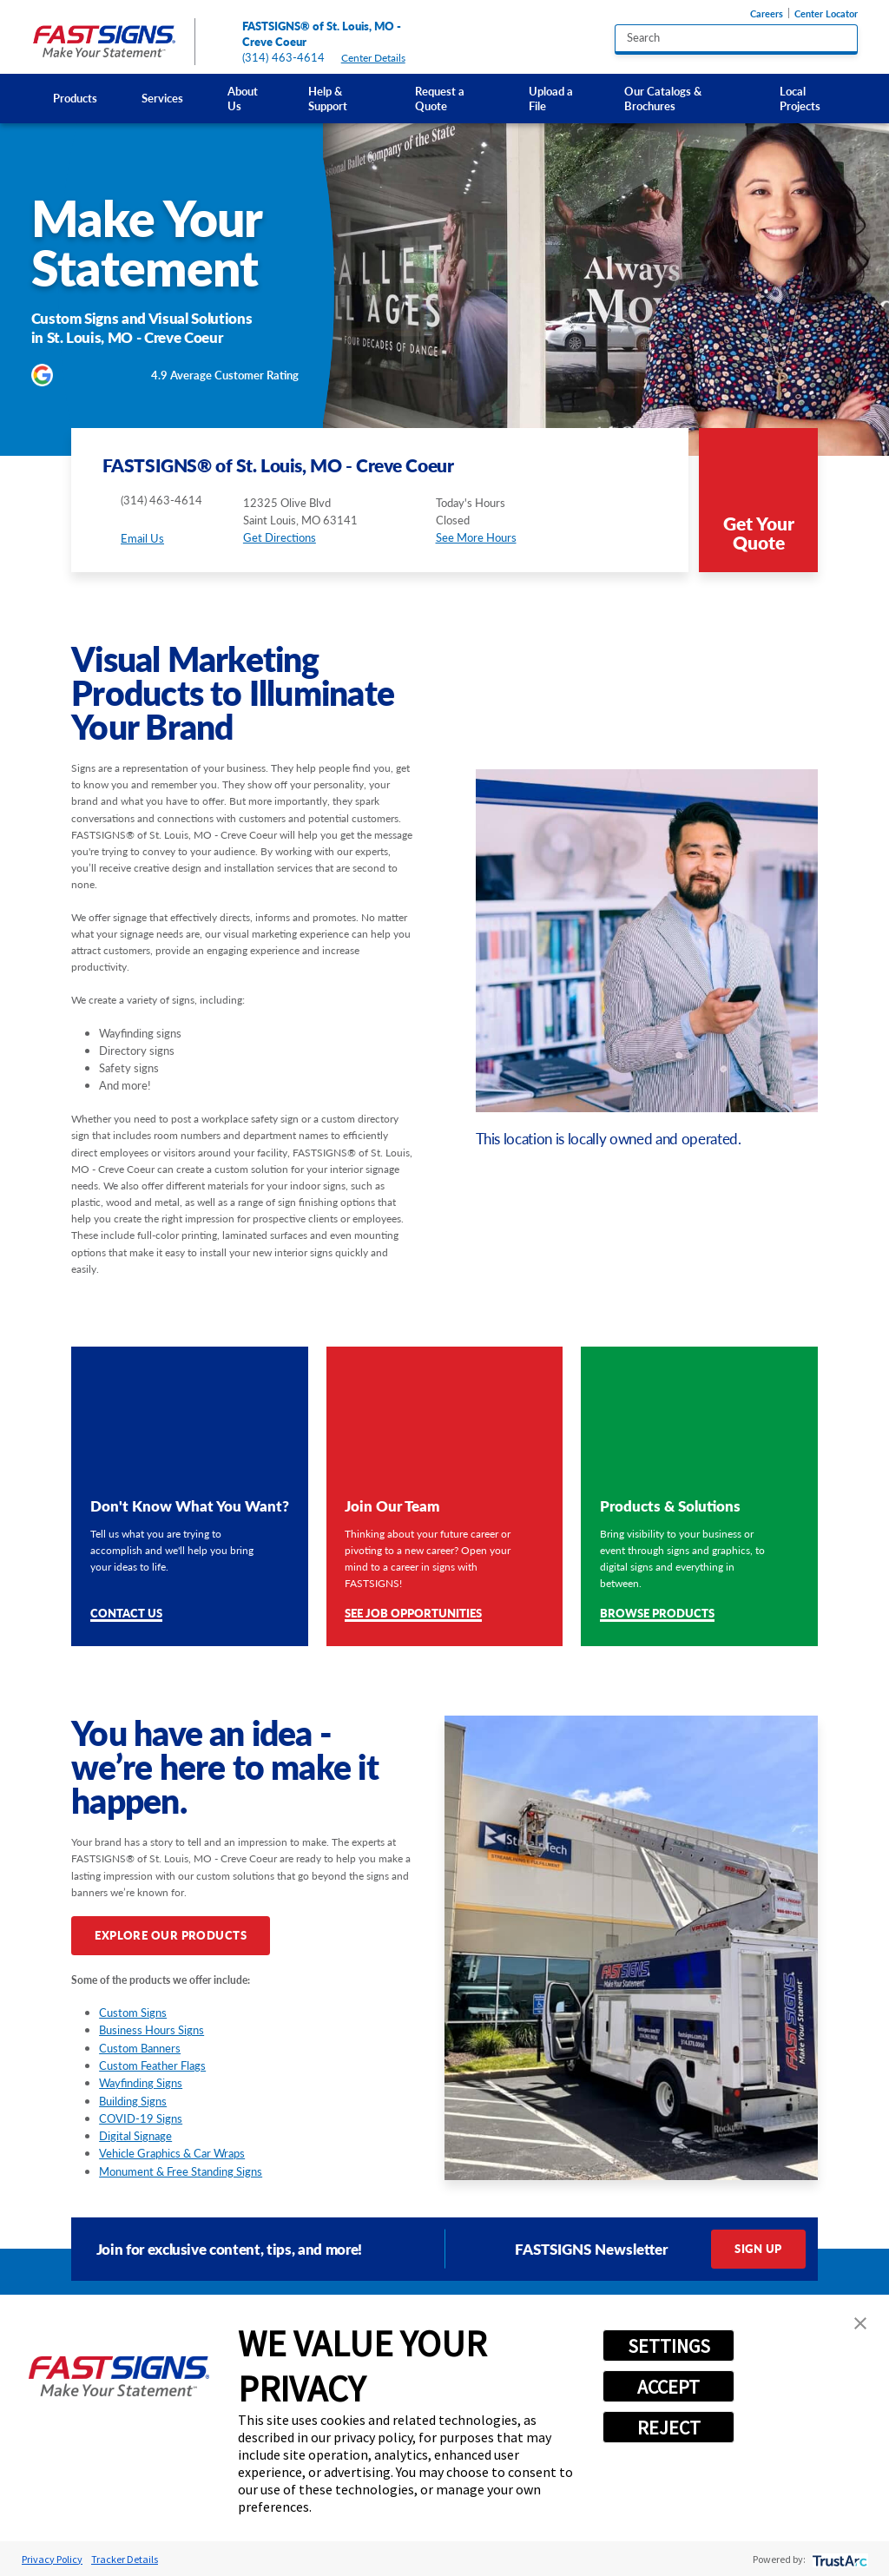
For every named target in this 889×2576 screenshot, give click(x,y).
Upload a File (551, 98)
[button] (860, 2323)
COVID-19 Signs (140, 2118)
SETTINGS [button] (669, 2346)
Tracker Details (124, 2559)
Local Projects (800, 98)
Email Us (142, 538)
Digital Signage (135, 2136)
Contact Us (126, 1614)
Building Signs (133, 2101)
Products (75, 98)
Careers (766, 13)
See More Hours (476, 537)
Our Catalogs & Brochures (662, 98)
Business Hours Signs (151, 2030)
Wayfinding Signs (140, 2083)
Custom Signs (133, 2012)
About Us (242, 98)
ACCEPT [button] (668, 2387)
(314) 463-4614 (284, 57)
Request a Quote (439, 98)
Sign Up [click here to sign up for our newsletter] (757, 2248)
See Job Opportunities (413, 1614)
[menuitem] (75, 98)
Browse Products (657, 1614)
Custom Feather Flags (152, 2065)
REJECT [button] (669, 2427)
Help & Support (327, 98)
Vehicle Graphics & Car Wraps (172, 2153)
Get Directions (279, 537)
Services (162, 98)
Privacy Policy (52, 2559)
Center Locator (826, 13)
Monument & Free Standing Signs (180, 2171)
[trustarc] (838, 2559)
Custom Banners (140, 2048)
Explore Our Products (171, 1935)
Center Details (380, 58)
